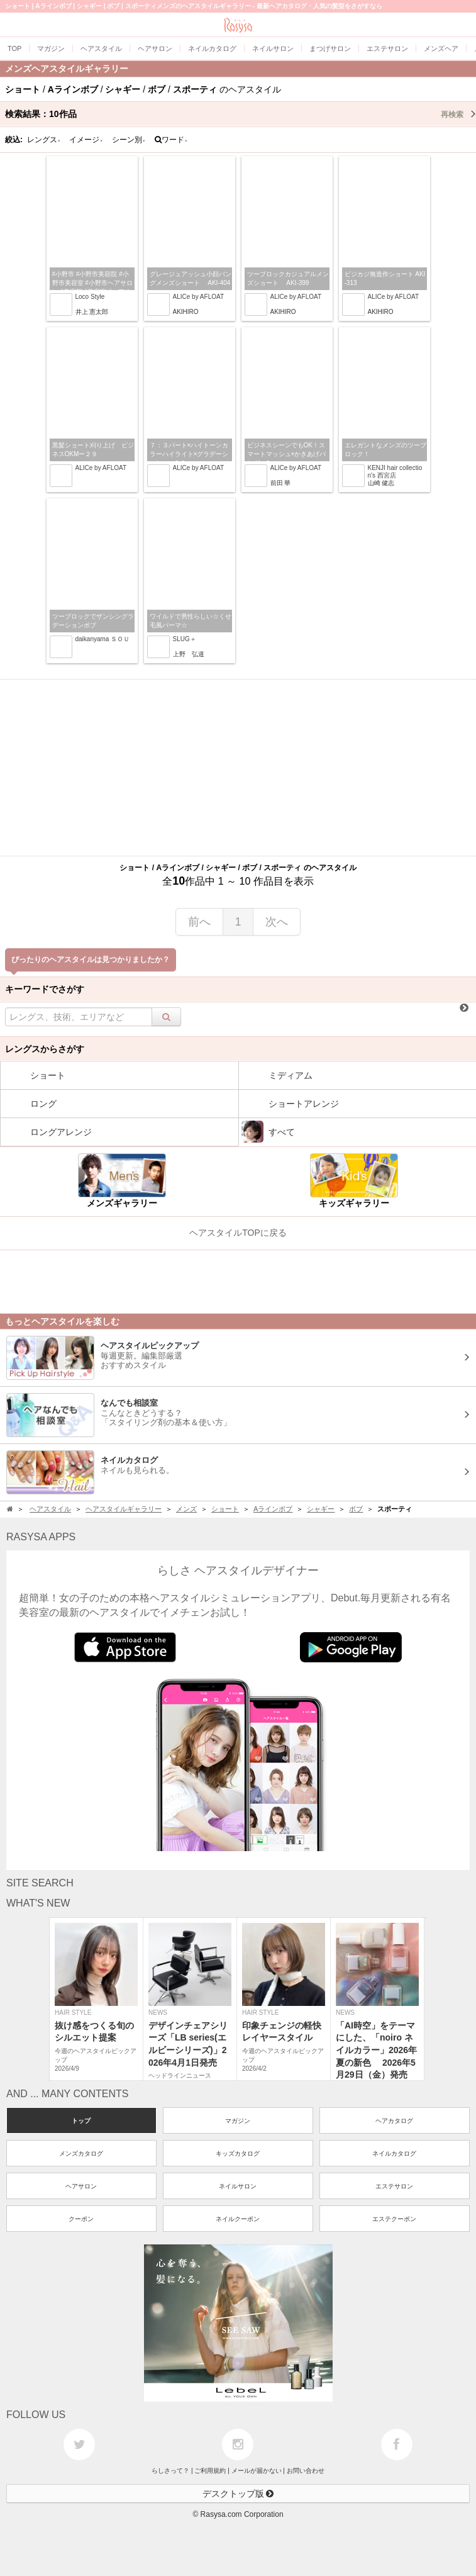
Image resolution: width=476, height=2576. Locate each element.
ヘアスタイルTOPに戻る (238, 1233)
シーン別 (129, 139)
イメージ (86, 139)
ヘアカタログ (394, 2120)
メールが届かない (256, 2470)
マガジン (237, 2120)
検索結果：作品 (240, 114)
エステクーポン (394, 2218)
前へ (199, 922)
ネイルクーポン (238, 2218)
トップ (81, 2120)
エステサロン (394, 2186)
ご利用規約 (210, 2470)
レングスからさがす (44, 1049)
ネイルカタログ (394, 2153)
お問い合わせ (305, 2470)
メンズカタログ (81, 2153)
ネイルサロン (238, 2186)
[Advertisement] (238, 768)
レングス (44, 139)
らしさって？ (170, 2470)
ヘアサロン (81, 2186)
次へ (276, 922)
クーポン (81, 2218)
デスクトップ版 (238, 2494)
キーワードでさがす (44, 989)
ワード (171, 139)
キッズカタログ (238, 2153)
